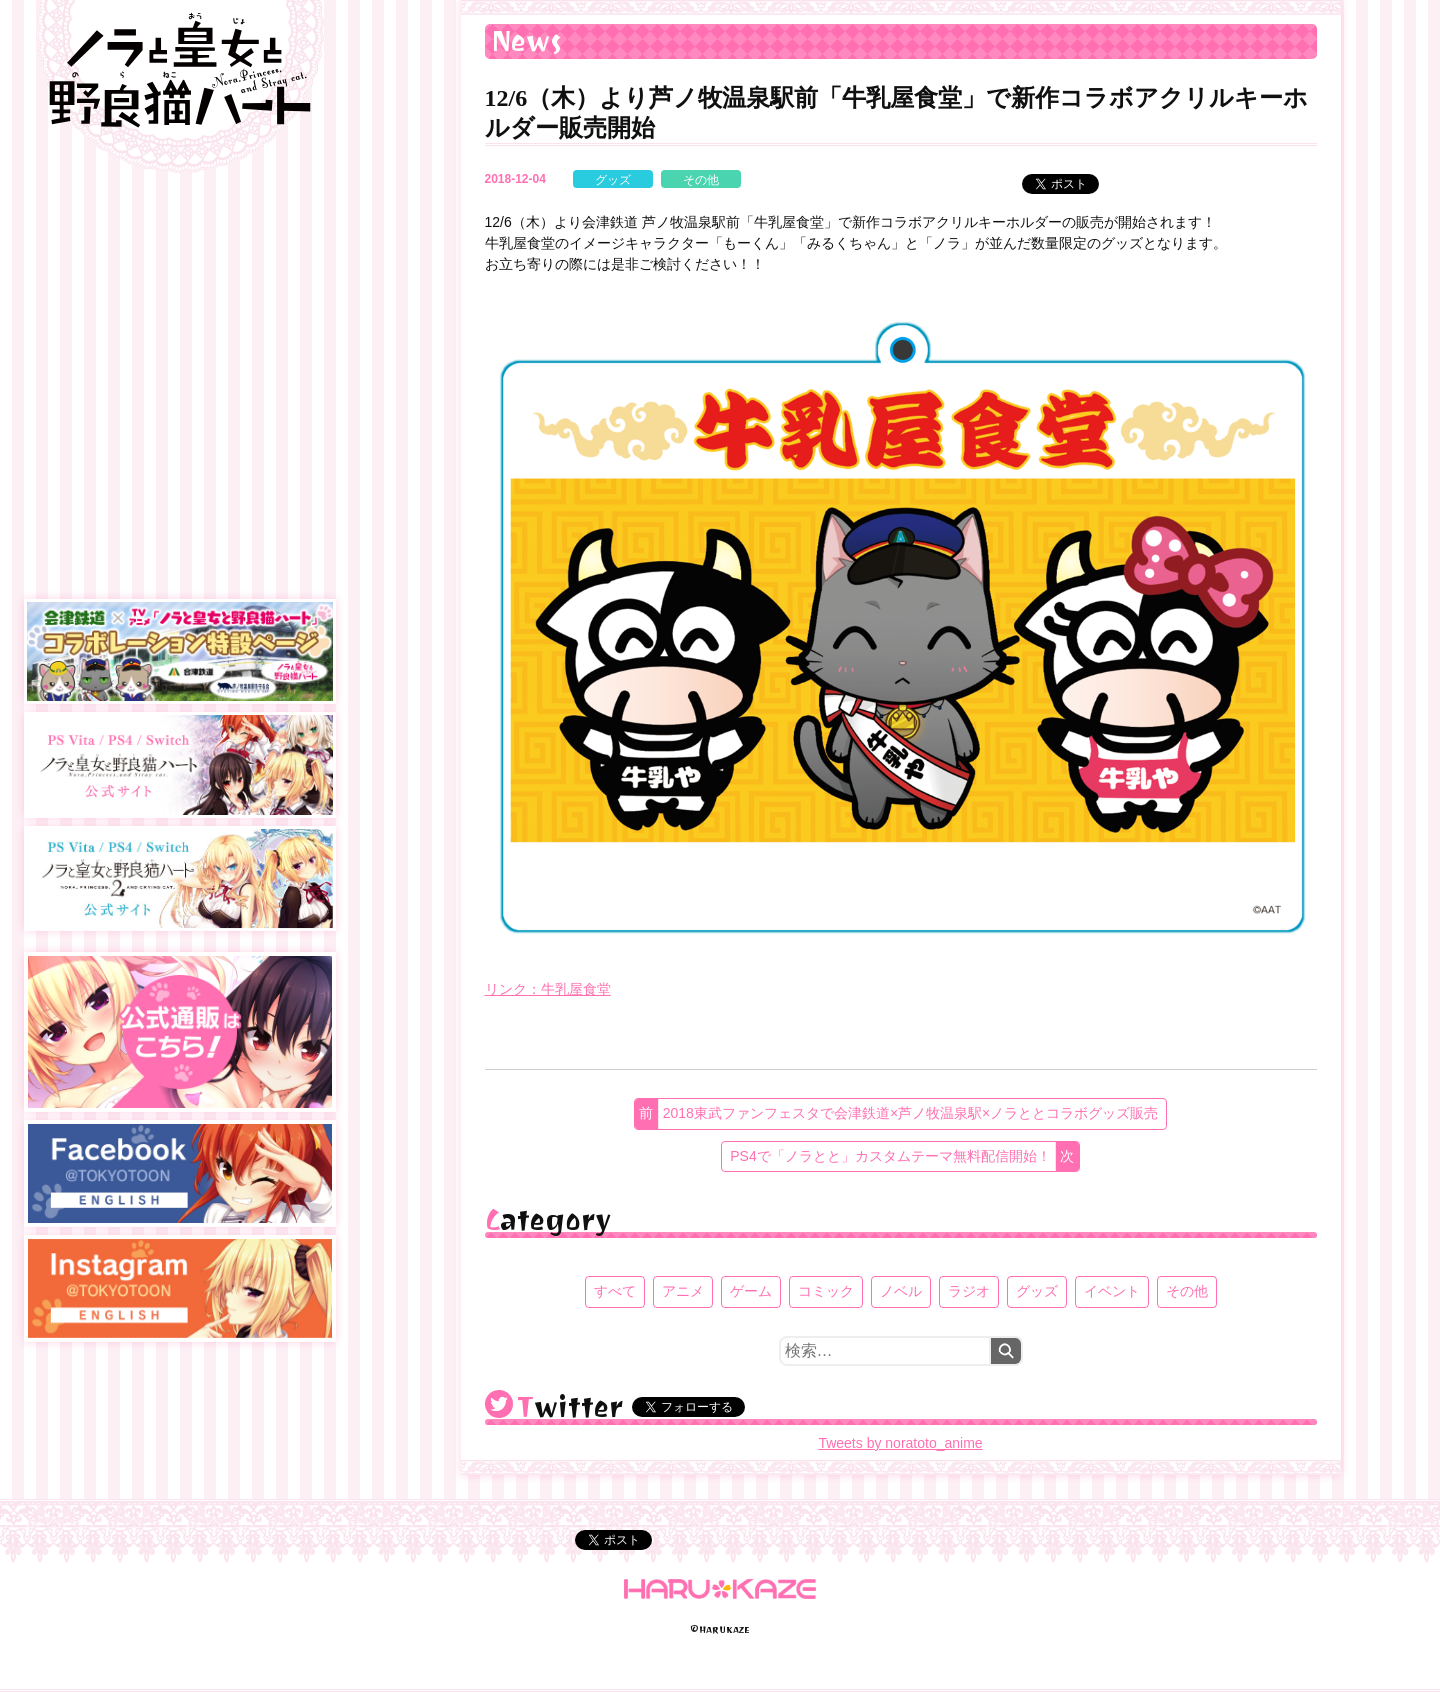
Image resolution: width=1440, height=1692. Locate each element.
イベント (1112, 1291)
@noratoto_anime (499, 1404)
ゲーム (751, 1291)
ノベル (901, 1291)
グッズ (613, 180)
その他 (701, 180)
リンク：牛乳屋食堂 (548, 989)
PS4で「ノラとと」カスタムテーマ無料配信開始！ (890, 1156)
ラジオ (969, 1291)
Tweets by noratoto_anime (900, 1443)
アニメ (683, 1291)
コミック (826, 1291)
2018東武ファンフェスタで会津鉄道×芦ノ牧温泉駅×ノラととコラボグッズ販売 (911, 1113)
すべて (615, 1291)
